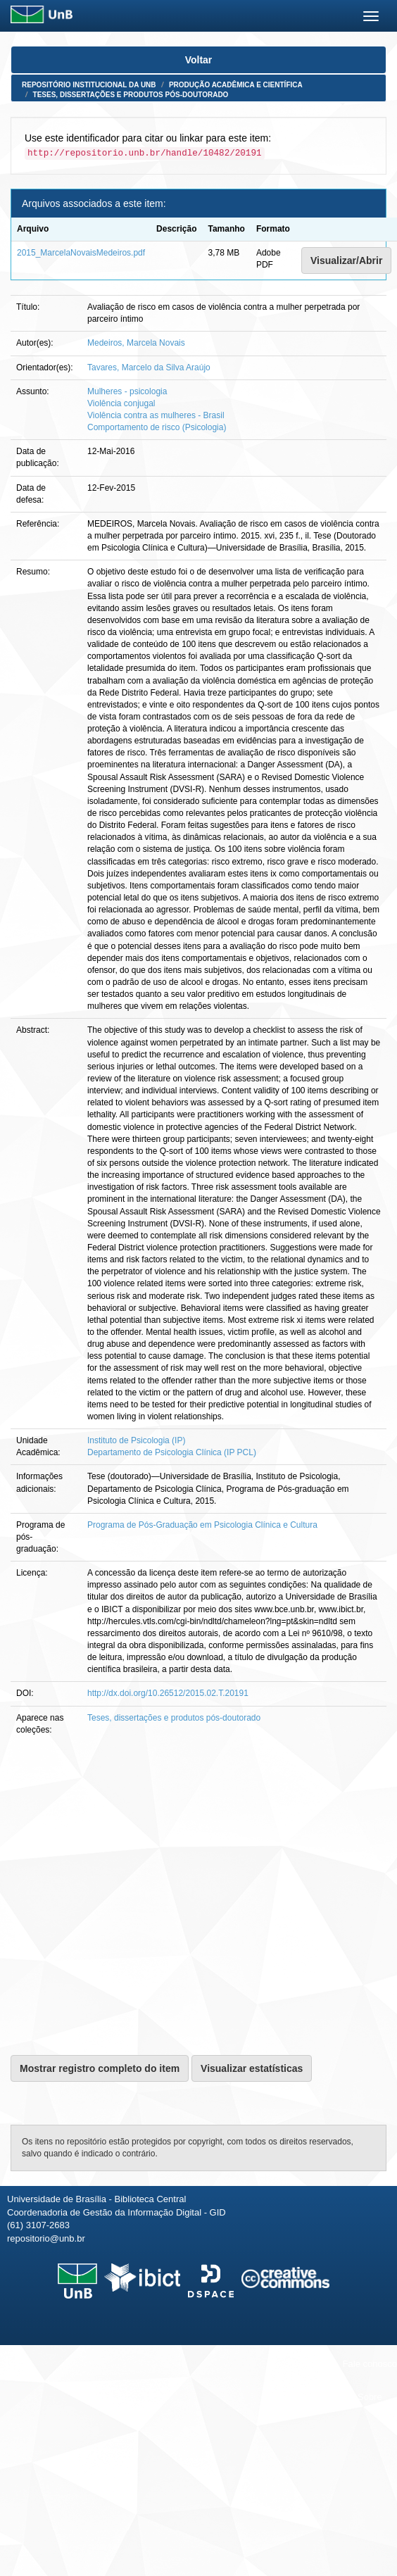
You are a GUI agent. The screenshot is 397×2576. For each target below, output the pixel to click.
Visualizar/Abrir (346, 260)
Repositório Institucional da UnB (89, 85)
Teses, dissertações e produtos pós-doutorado (131, 95)
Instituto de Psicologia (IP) (136, 1440)
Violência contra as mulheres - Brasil (156, 415)
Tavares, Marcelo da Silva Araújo (148, 367)
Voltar (199, 59)
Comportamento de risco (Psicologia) (156, 427)
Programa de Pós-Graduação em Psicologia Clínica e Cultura (202, 1525)
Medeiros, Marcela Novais (136, 343)
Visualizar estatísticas (252, 2068)
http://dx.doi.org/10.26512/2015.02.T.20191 (167, 1693)
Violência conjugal (121, 403)
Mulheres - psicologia (127, 391)
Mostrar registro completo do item (99, 2068)
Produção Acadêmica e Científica (236, 85)
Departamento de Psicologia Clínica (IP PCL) (171, 1452)
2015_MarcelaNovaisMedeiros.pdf (81, 253)
